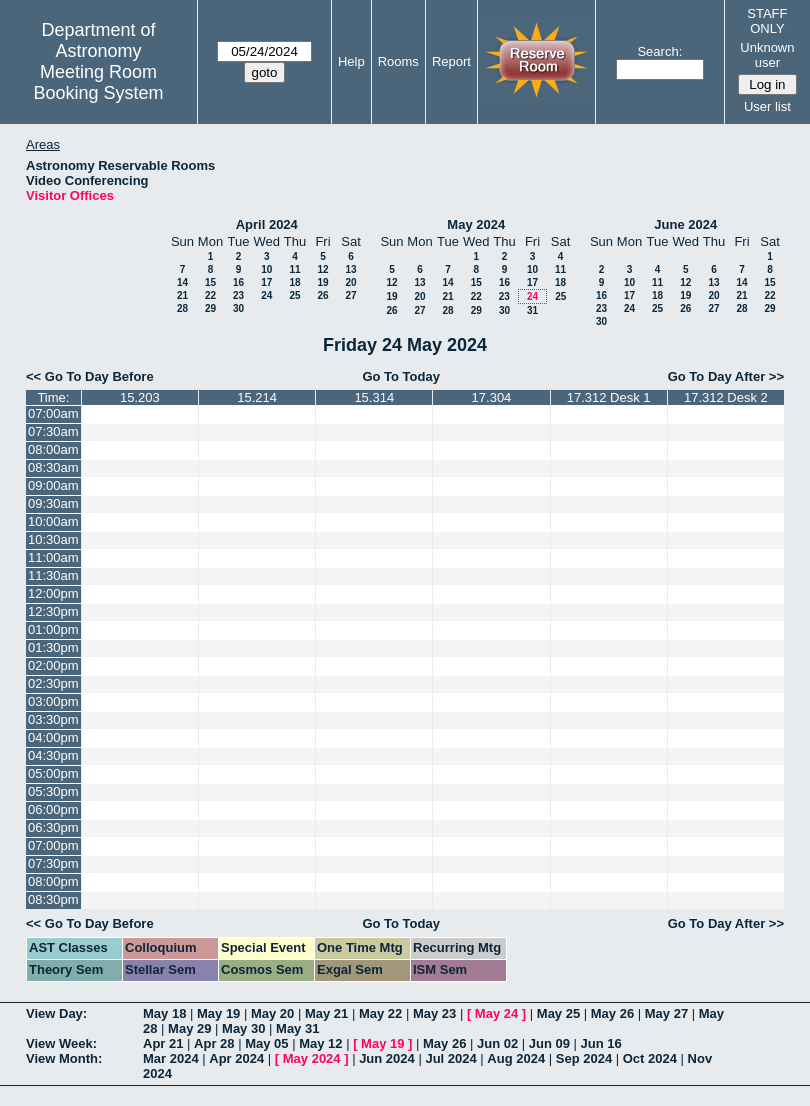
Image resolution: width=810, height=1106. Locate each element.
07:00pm (53, 845)
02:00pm (53, 665)
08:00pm (53, 881)
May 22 (380, 1013)
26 (322, 295)
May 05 (266, 1043)
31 (532, 310)
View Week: (61, 1043)
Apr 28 (214, 1043)
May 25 (558, 1013)
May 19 (218, 1013)
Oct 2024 (650, 1058)
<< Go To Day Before (90, 376)
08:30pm (53, 899)
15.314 (374, 397)
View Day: (56, 1013)
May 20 (272, 1013)
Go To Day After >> (726, 376)
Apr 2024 (236, 1058)
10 (266, 269)
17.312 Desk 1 (609, 397)
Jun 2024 (387, 1058)
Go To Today (401, 376)
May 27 (666, 1013)
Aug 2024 (516, 1058)
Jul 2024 (450, 1058)
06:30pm (53, 827)
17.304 (492, 397)
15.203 (140, 397)
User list (767, 106)
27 (350, 295)
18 (294, 282)
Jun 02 (497, 1043)
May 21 (326, 1013)
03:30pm (53, 719)
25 (294, 295)
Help (351, 61)
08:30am (53, 467)
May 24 (496, 1013)
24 (266, 295)
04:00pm (53, 737)
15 (210, 282)
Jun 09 (549, 1043)
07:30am (53, 431)
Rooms (398, 61)
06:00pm (53, 809)
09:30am (53, 503)
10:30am (53, 539)
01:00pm (53, 629)
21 (182, 295)
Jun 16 (601, 1043)
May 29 (189, 1028)
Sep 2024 (584, 1058)
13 (350, 269)
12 (322, 269)
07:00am (53, 413)
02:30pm (53, 683)
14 (182, 282)
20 (350, 282)
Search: (659, 51)
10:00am (53, 521)
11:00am (53, 557)
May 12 (320, 1043)
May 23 (434, 1013)
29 (210, 308)
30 (238, 308)
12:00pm (53, 593)
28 (182, 308)
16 (238, 282)
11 (294, 269)
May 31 (297, 1028)
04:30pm (53, 755)
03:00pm (53, 701)
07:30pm (53, 863)
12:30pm (53, 611)
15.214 (257, 397)
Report (451, 61)
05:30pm (53, 791)
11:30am (53, 575)
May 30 (243, 1028)
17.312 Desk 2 (726, 397)
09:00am (53, 485)
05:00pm (53, 773)
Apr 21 (163, 1043)
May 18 (164, 1013)
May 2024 (476, 224)
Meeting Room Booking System (98, 82)
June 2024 (685, 224)
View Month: (64, 1058)
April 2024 (267, 224)
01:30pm (53, 647)
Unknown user (767, 55)
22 (210, 295)
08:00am (53, 449)
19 (322, 282)
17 (266, 282)
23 (238, 295)
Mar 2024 (171, 1058)
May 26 (612, 1013)
